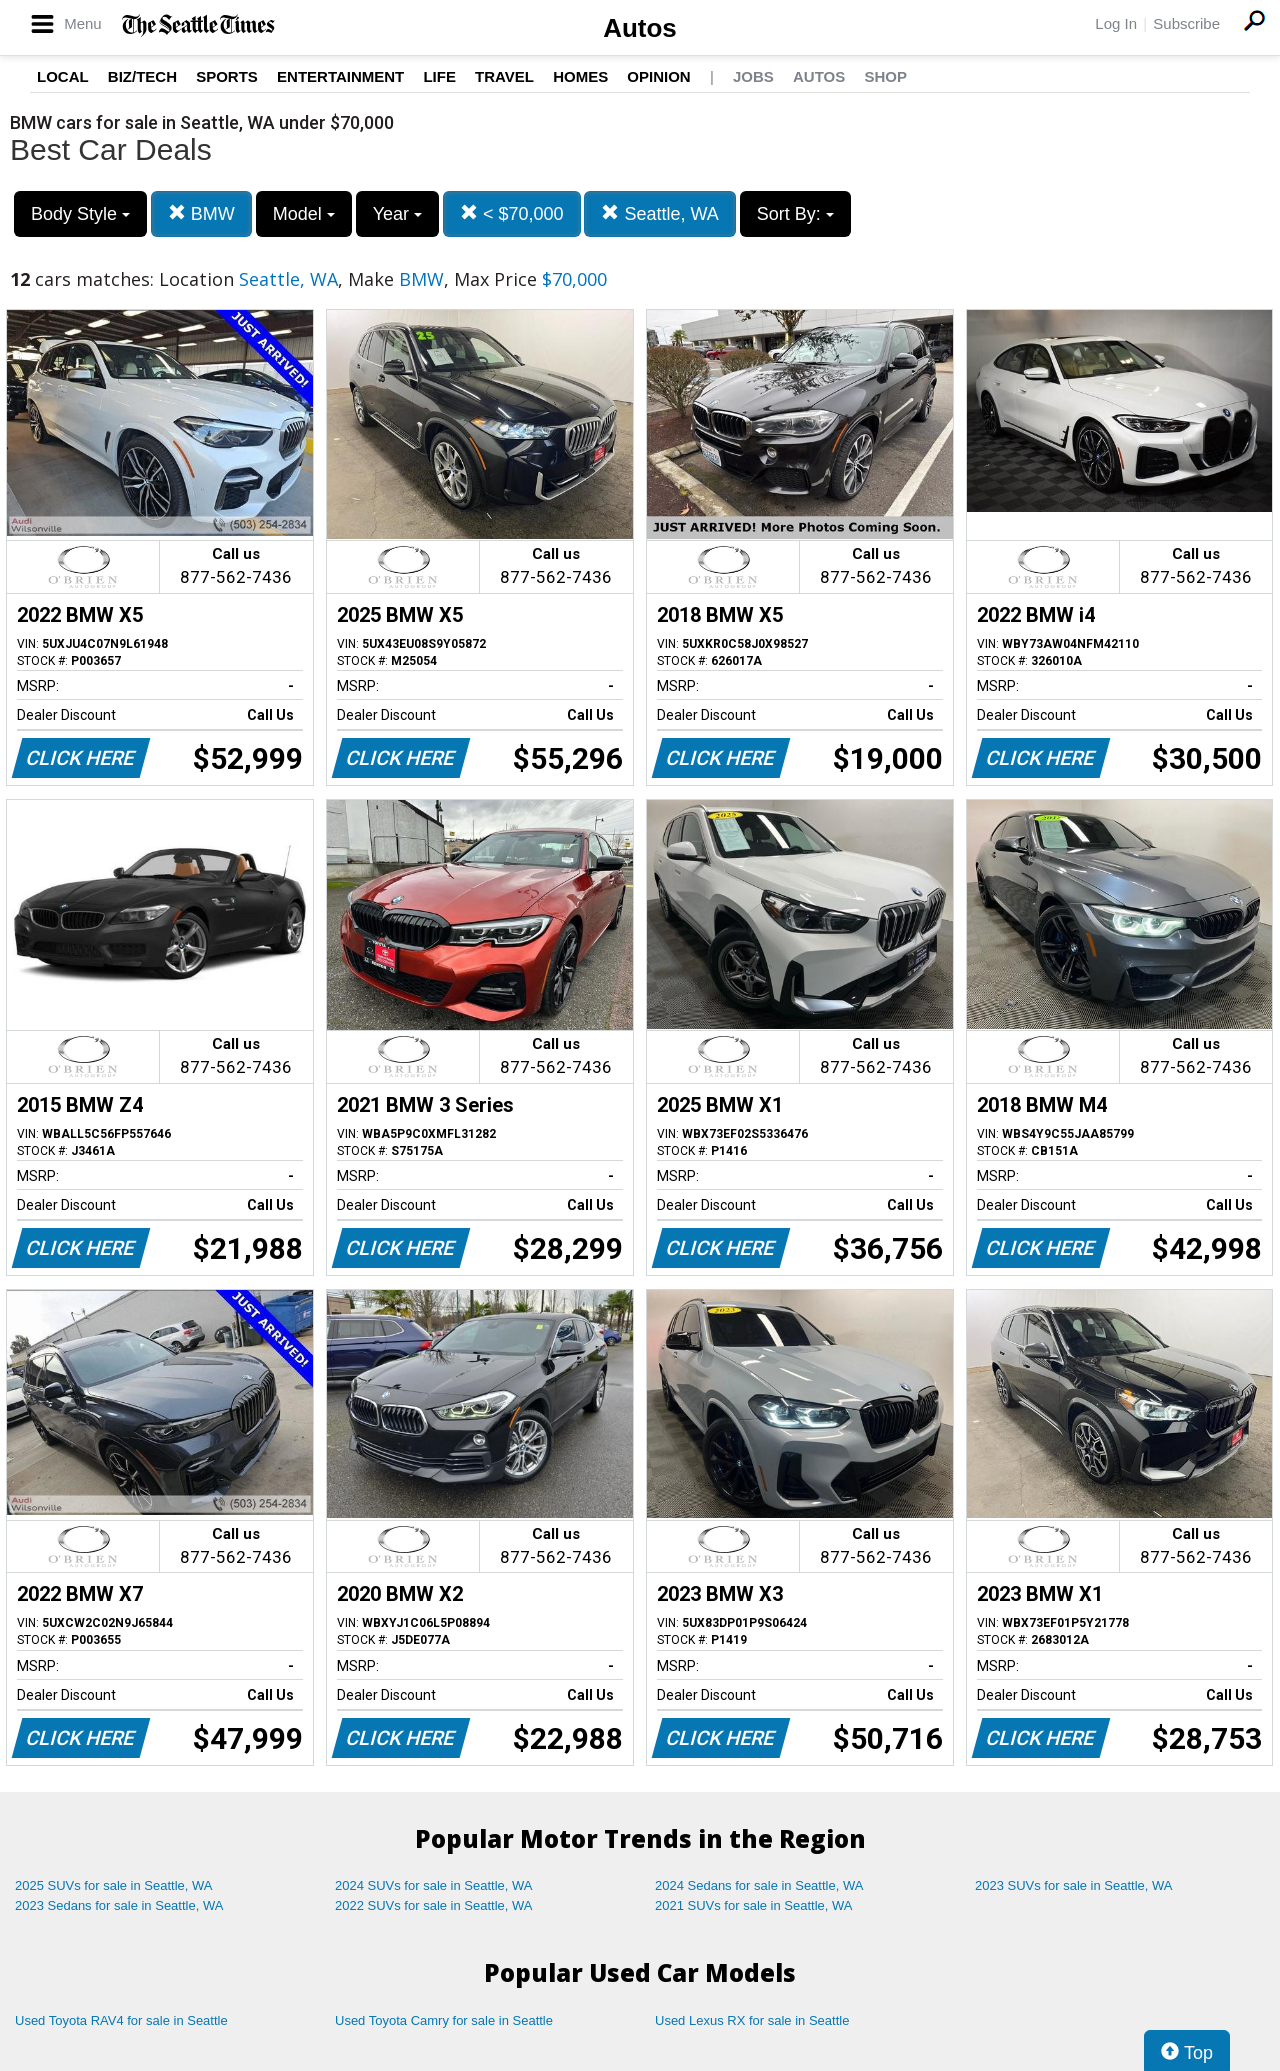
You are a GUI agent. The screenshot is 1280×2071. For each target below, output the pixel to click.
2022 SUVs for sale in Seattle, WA (434, 1905)
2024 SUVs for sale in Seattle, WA (434, 1885)
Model (304, 214)
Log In (1116, 23)
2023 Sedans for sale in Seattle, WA (119, 1905)
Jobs (753, 76)
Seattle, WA (659, 213)
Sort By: (795, 214)
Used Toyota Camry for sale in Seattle (444, 2020)
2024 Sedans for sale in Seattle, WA (759, 1885)
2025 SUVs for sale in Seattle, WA (114, 1885)
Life (439, 76)
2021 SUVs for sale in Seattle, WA (754, 1905)
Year (397, 214)
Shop (885, 76)
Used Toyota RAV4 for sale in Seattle (121, 2020)
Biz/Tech (142, 76)
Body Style (80, 214)
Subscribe (1186, 23)
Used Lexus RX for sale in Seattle (752, 2020)
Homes (580, 76)
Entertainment (340, 76)
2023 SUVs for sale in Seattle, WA (1074, 1885)
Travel (504, 76)
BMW (201, 213)
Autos (640, 28)
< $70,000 (512, 213)
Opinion (658, 76)
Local (63, 76)
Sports (227, 76)
